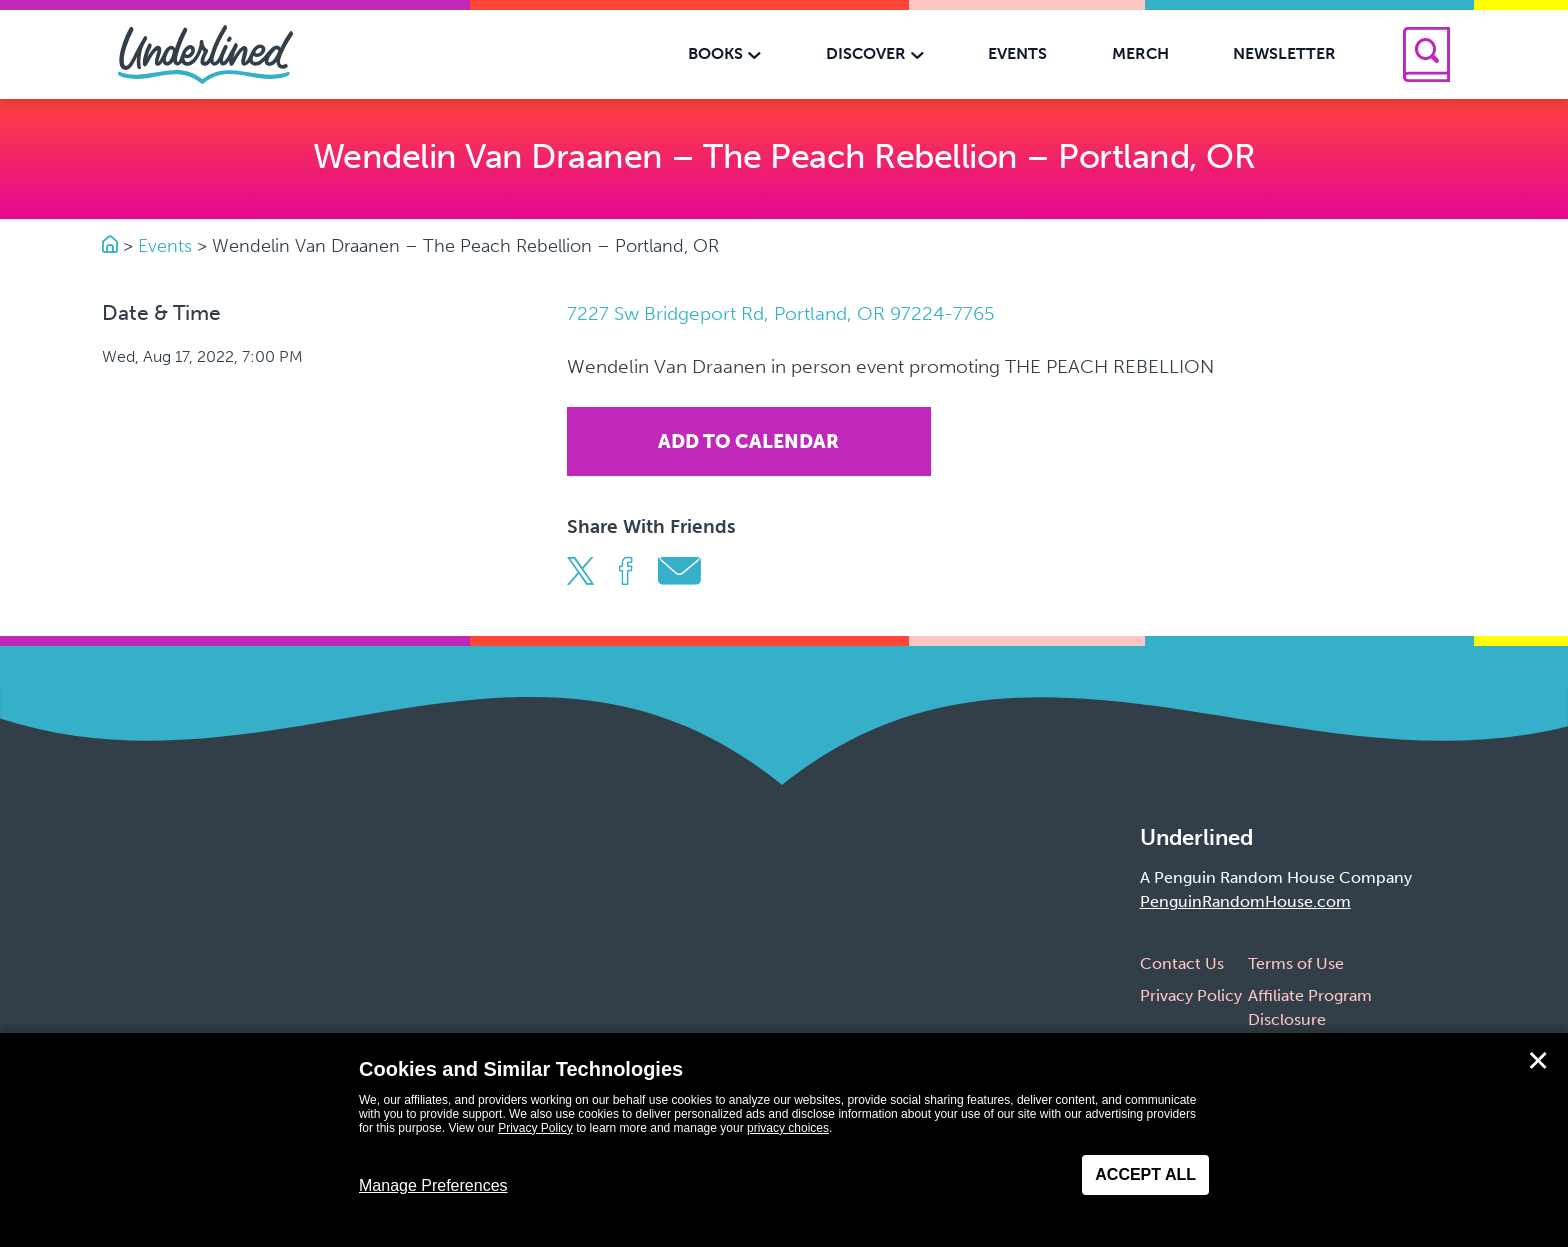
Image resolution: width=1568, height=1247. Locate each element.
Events (165, 246)
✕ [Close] (1538, 1061)
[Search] (1426, 54)
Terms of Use (1296, 963)
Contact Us (1182, 963)
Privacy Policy (1191, 995)
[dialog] (784, 1140)
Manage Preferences (433, 1185)
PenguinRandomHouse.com (1245, 901)
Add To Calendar (748, 441)
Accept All (1145, 1174)
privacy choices (788, 1128)
